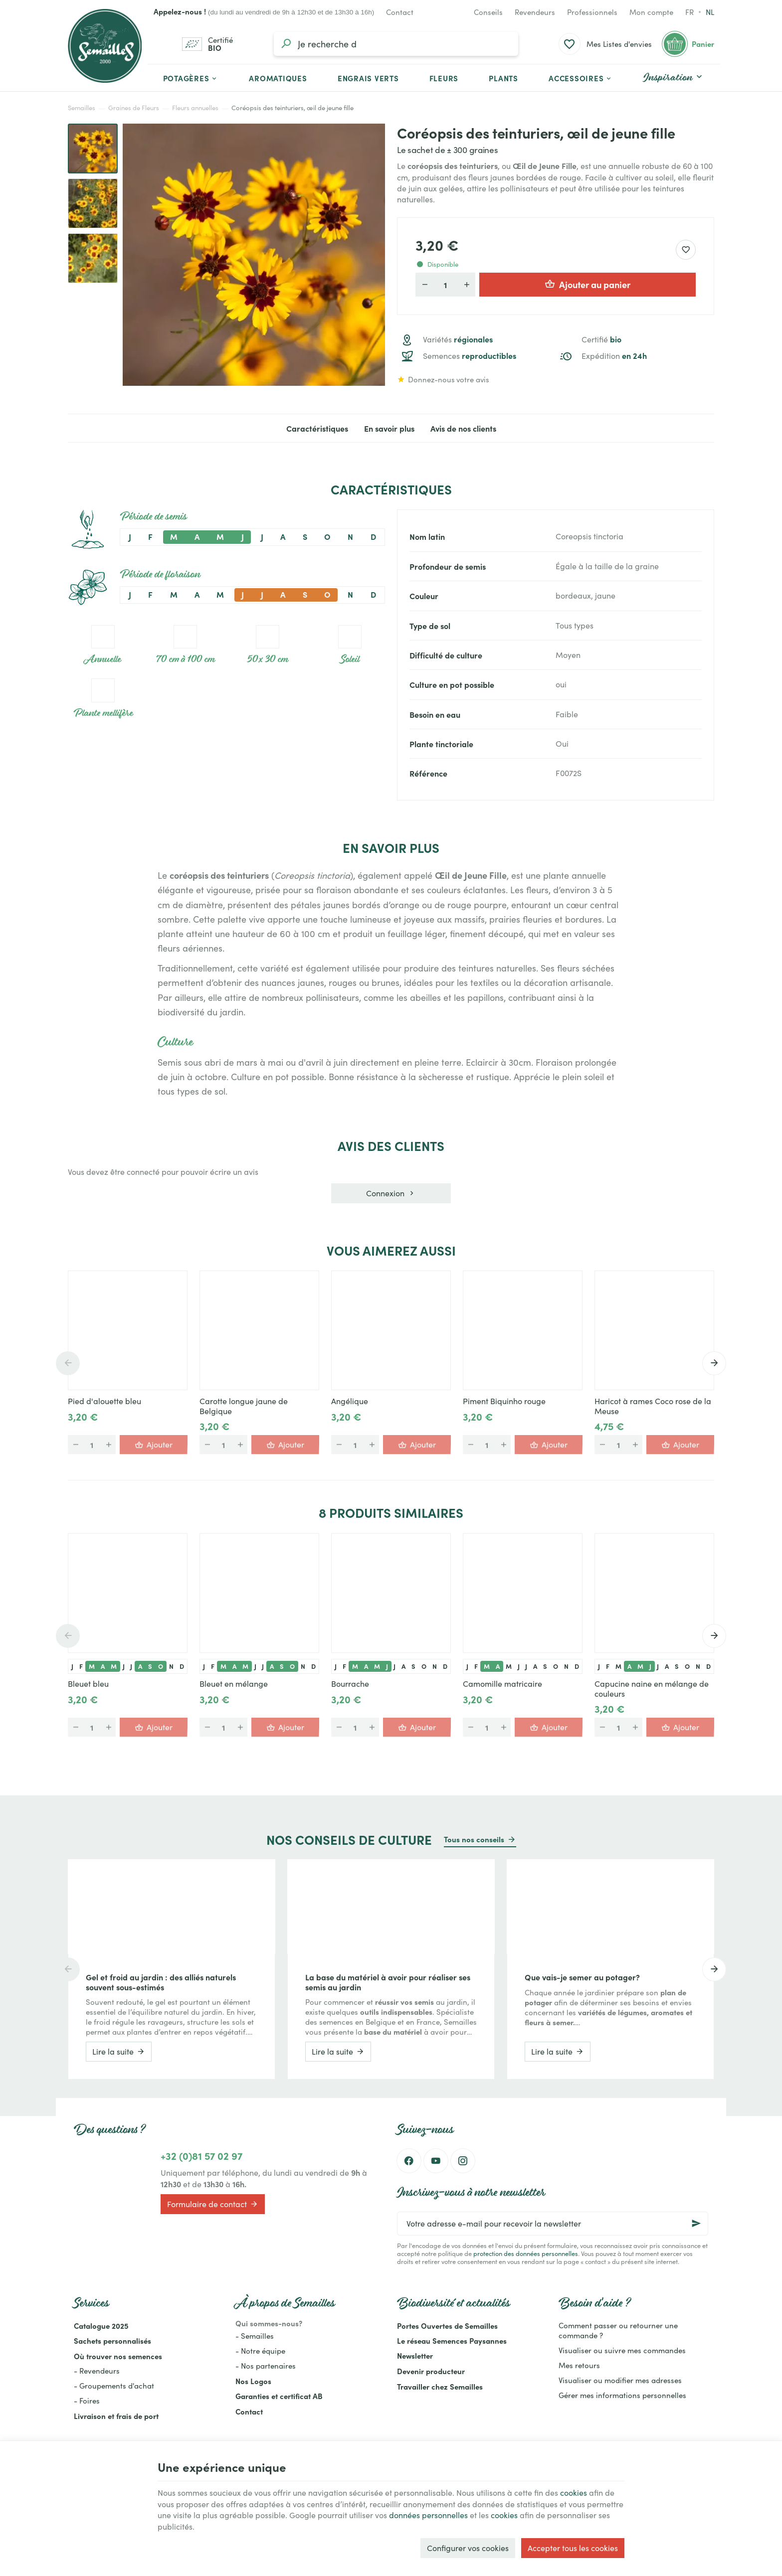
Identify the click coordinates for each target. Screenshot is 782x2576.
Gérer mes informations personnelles (622, 2395)
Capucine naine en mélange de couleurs (651, 1689)
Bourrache (350, 1684)
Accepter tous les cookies (573, 2548)
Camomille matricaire (502, 1684)
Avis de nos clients (463, 428)
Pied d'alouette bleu (104, 1401)
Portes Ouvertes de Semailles (447, 2325)
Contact (249, 2411)
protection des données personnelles (525, 2253)
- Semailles (254, 2336)
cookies (573, 2492)
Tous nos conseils (474, 1839)
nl (710, 12)
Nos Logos (253, 2381)
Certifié (601, 339)
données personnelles (428, 2515)
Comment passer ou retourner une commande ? (618, 2330)
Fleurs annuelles (195, 108)
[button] (581, 78)
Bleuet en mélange (233, 1684)
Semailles (81, 108)
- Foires (87, 2401)
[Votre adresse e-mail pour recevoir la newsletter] (552, 2224)
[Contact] (399, 12)
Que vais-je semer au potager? (582, 1977)
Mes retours (579, 2365)
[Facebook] (409, 2161)
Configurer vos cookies (468, 2548)
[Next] (714, 1363)
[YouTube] (436, 2161)
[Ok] (696, 2224)
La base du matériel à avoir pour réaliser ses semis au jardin (387, 1982)
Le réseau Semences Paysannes (452, 2340)
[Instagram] (463, 2161)
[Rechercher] (286, 44)
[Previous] (68, 1363)
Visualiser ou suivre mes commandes (622, 2350)
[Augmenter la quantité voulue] (466, 285)
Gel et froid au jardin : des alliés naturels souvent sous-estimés (161, 1982)
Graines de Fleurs (133, 108)
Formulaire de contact (212, 2204)
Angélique (349, 1401)
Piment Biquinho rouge (504, 1401)
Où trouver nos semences (118, 2356)
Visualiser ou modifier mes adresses (620, 2380)
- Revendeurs (97, 2371)
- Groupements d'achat (114, 2386)
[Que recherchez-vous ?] (396, 44)
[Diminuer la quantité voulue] (424, 285)
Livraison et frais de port (116, 2416)
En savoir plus (389, 428)
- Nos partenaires (265, 2366)
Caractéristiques (317, 428)
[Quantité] (445, 285)
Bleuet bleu (88, 1684)
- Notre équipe (260, 2351)
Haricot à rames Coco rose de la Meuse (652, 1406)
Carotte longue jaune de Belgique (243, 1406)
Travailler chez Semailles (440, 2386)
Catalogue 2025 (101, 2325)
